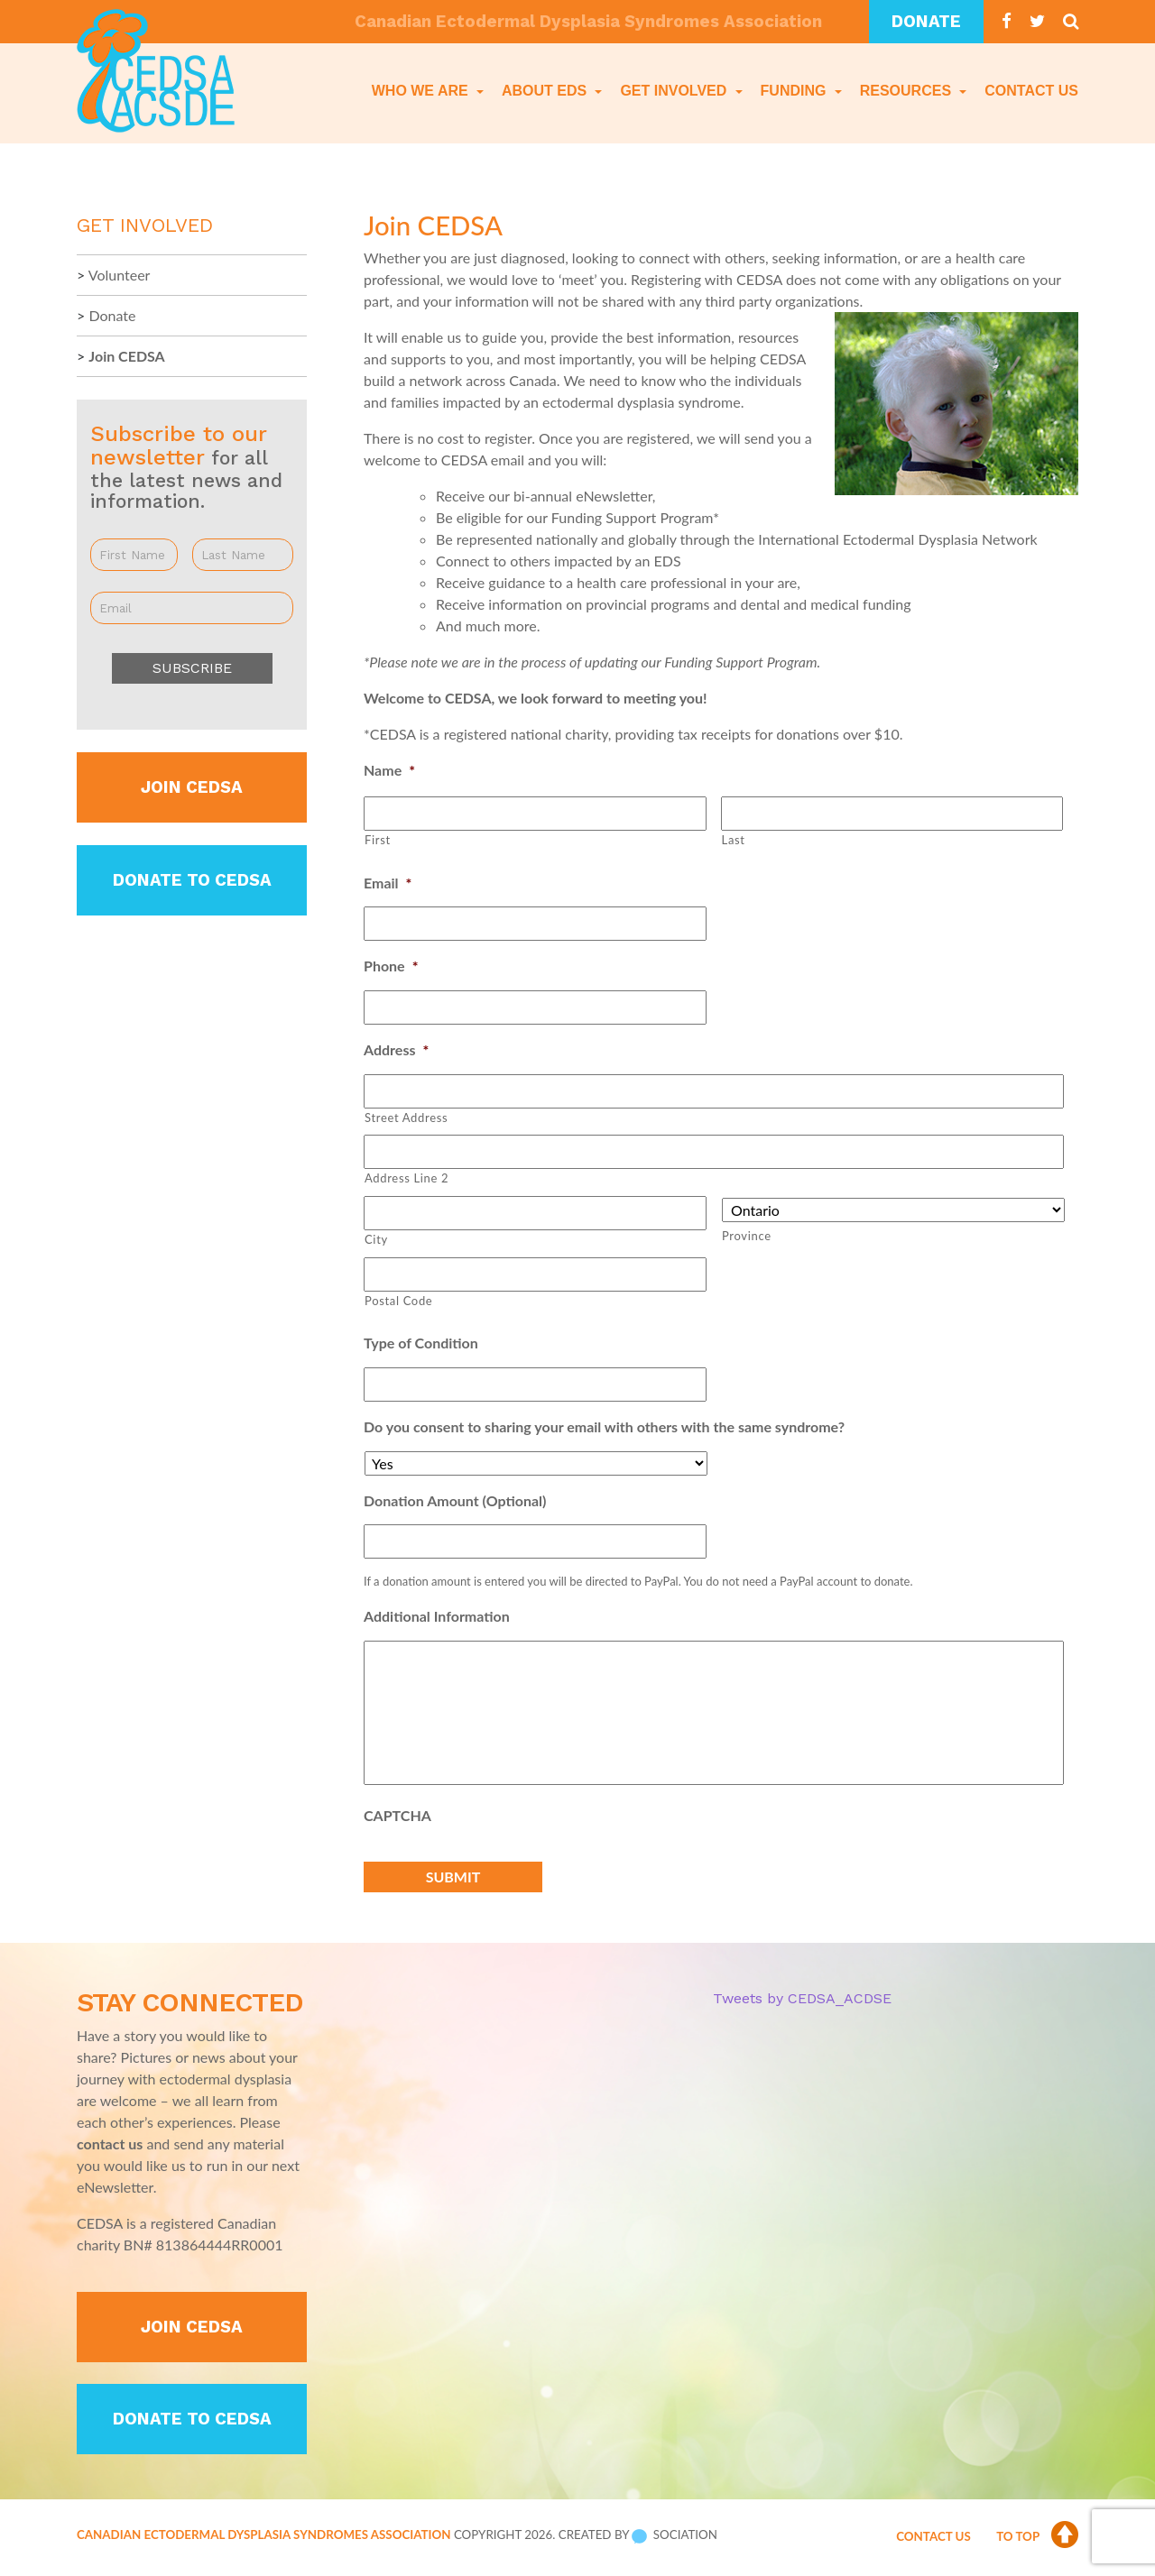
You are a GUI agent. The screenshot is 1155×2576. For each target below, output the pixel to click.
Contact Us (1031, 90)
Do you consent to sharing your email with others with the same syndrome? (604, 1426)
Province (747, 1235)
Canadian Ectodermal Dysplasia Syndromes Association (263, 2535)
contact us (110, 2142)
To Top (1037, 2536)
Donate (926, 22)
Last (733, 840)
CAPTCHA (397, 1815)
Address (396, 1049)
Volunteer (119, 274)
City (376, 1239)
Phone (391, 965)
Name (389, 769)
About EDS (546, 90)
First (378, 840)
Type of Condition (421, 1342)
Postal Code (398, 1300)
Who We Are (422, 90)
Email (387, 882)
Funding (795, 90)
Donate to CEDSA (192, 880)
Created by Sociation (638, 2535)
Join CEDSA (126, 355)
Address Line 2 (406, 1178)
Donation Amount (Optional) (455, 1500)
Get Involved (675, 90)
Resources (908, 90)
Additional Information (437, 1615)
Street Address (406, 1117)
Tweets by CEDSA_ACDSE (802, 1998)
